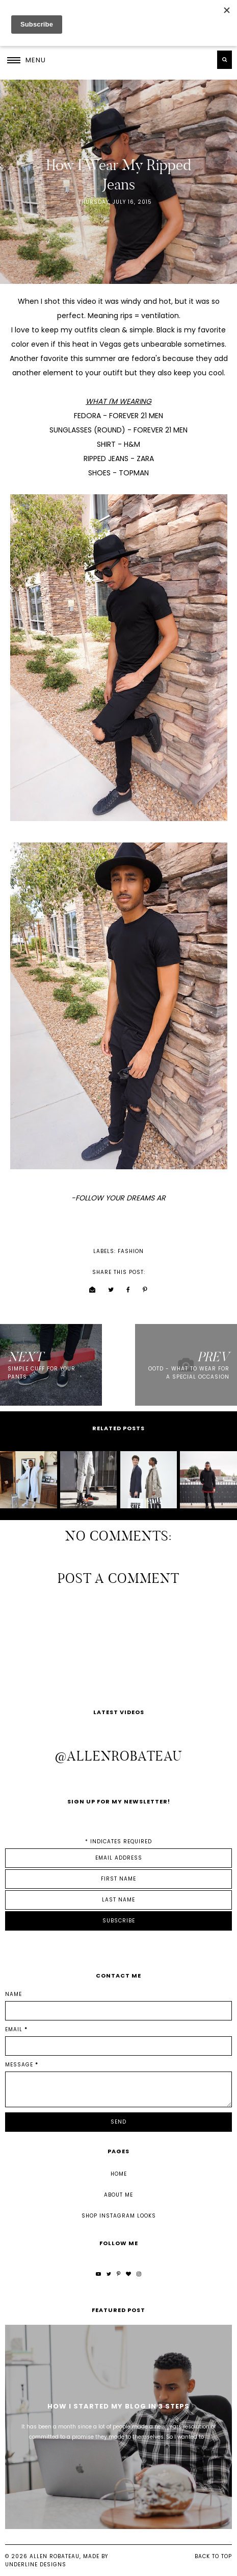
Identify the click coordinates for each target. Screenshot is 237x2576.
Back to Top (213, 2556)
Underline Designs (35, 2564)
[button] (26, 60)
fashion (131, 1251)
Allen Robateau (55, 2556)
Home (119, 2174)
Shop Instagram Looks (119, 2216)
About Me (118, 2195)
